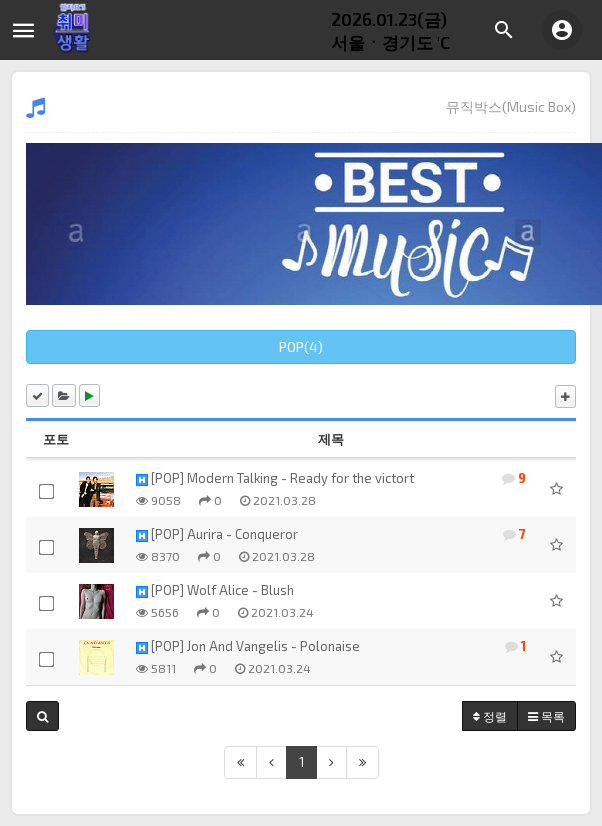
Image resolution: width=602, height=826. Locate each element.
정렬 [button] (490, 716)
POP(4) (301, 346)
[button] (42, 716)
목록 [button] (546, 716)
